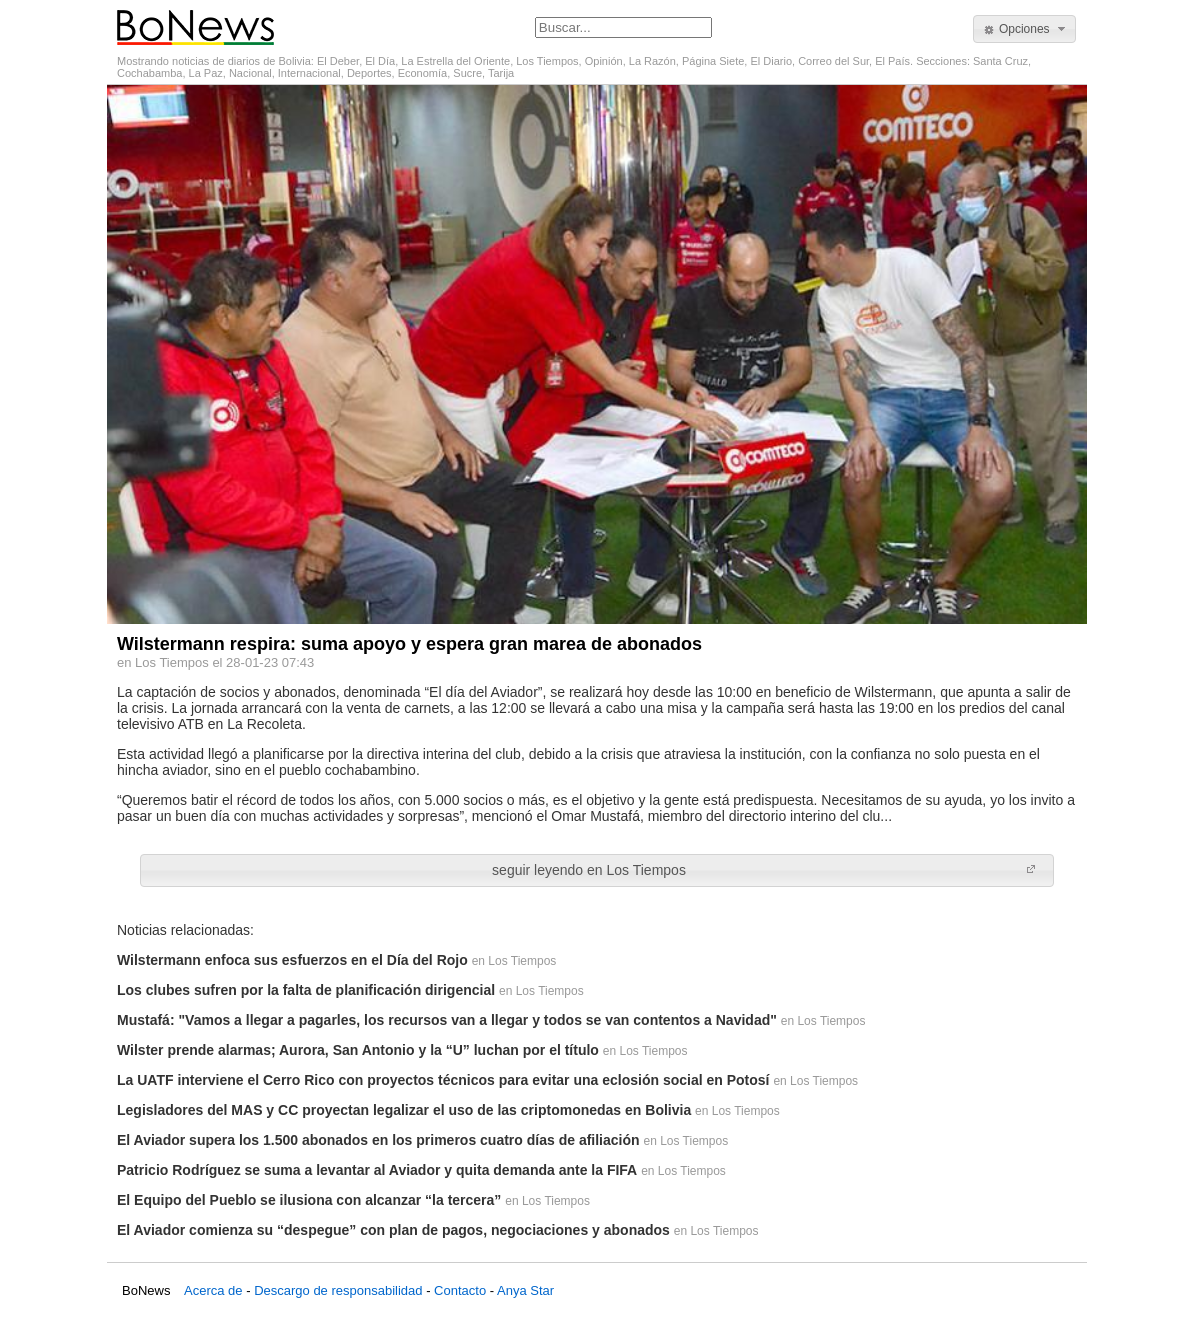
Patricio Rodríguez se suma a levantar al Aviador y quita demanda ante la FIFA (377, 1170)
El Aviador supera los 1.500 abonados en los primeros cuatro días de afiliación (378, 1140)
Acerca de (213, 1290)
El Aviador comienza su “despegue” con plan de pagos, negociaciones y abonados (393, 1230)
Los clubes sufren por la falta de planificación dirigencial (306, 990)
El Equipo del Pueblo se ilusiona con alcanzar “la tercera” (309, 1200)
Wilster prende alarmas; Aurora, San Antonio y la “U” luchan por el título (358, 1050)
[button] (1024, 29)
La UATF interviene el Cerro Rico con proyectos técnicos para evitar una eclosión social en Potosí (443, 1080)
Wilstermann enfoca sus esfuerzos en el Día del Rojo (292, 960)
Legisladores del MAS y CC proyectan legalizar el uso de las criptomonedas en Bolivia (404, 1110)
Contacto (460, 1290)
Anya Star (525, 1290)
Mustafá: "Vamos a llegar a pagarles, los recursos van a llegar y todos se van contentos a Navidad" (447, 1020)
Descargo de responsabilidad (338, 1290)
